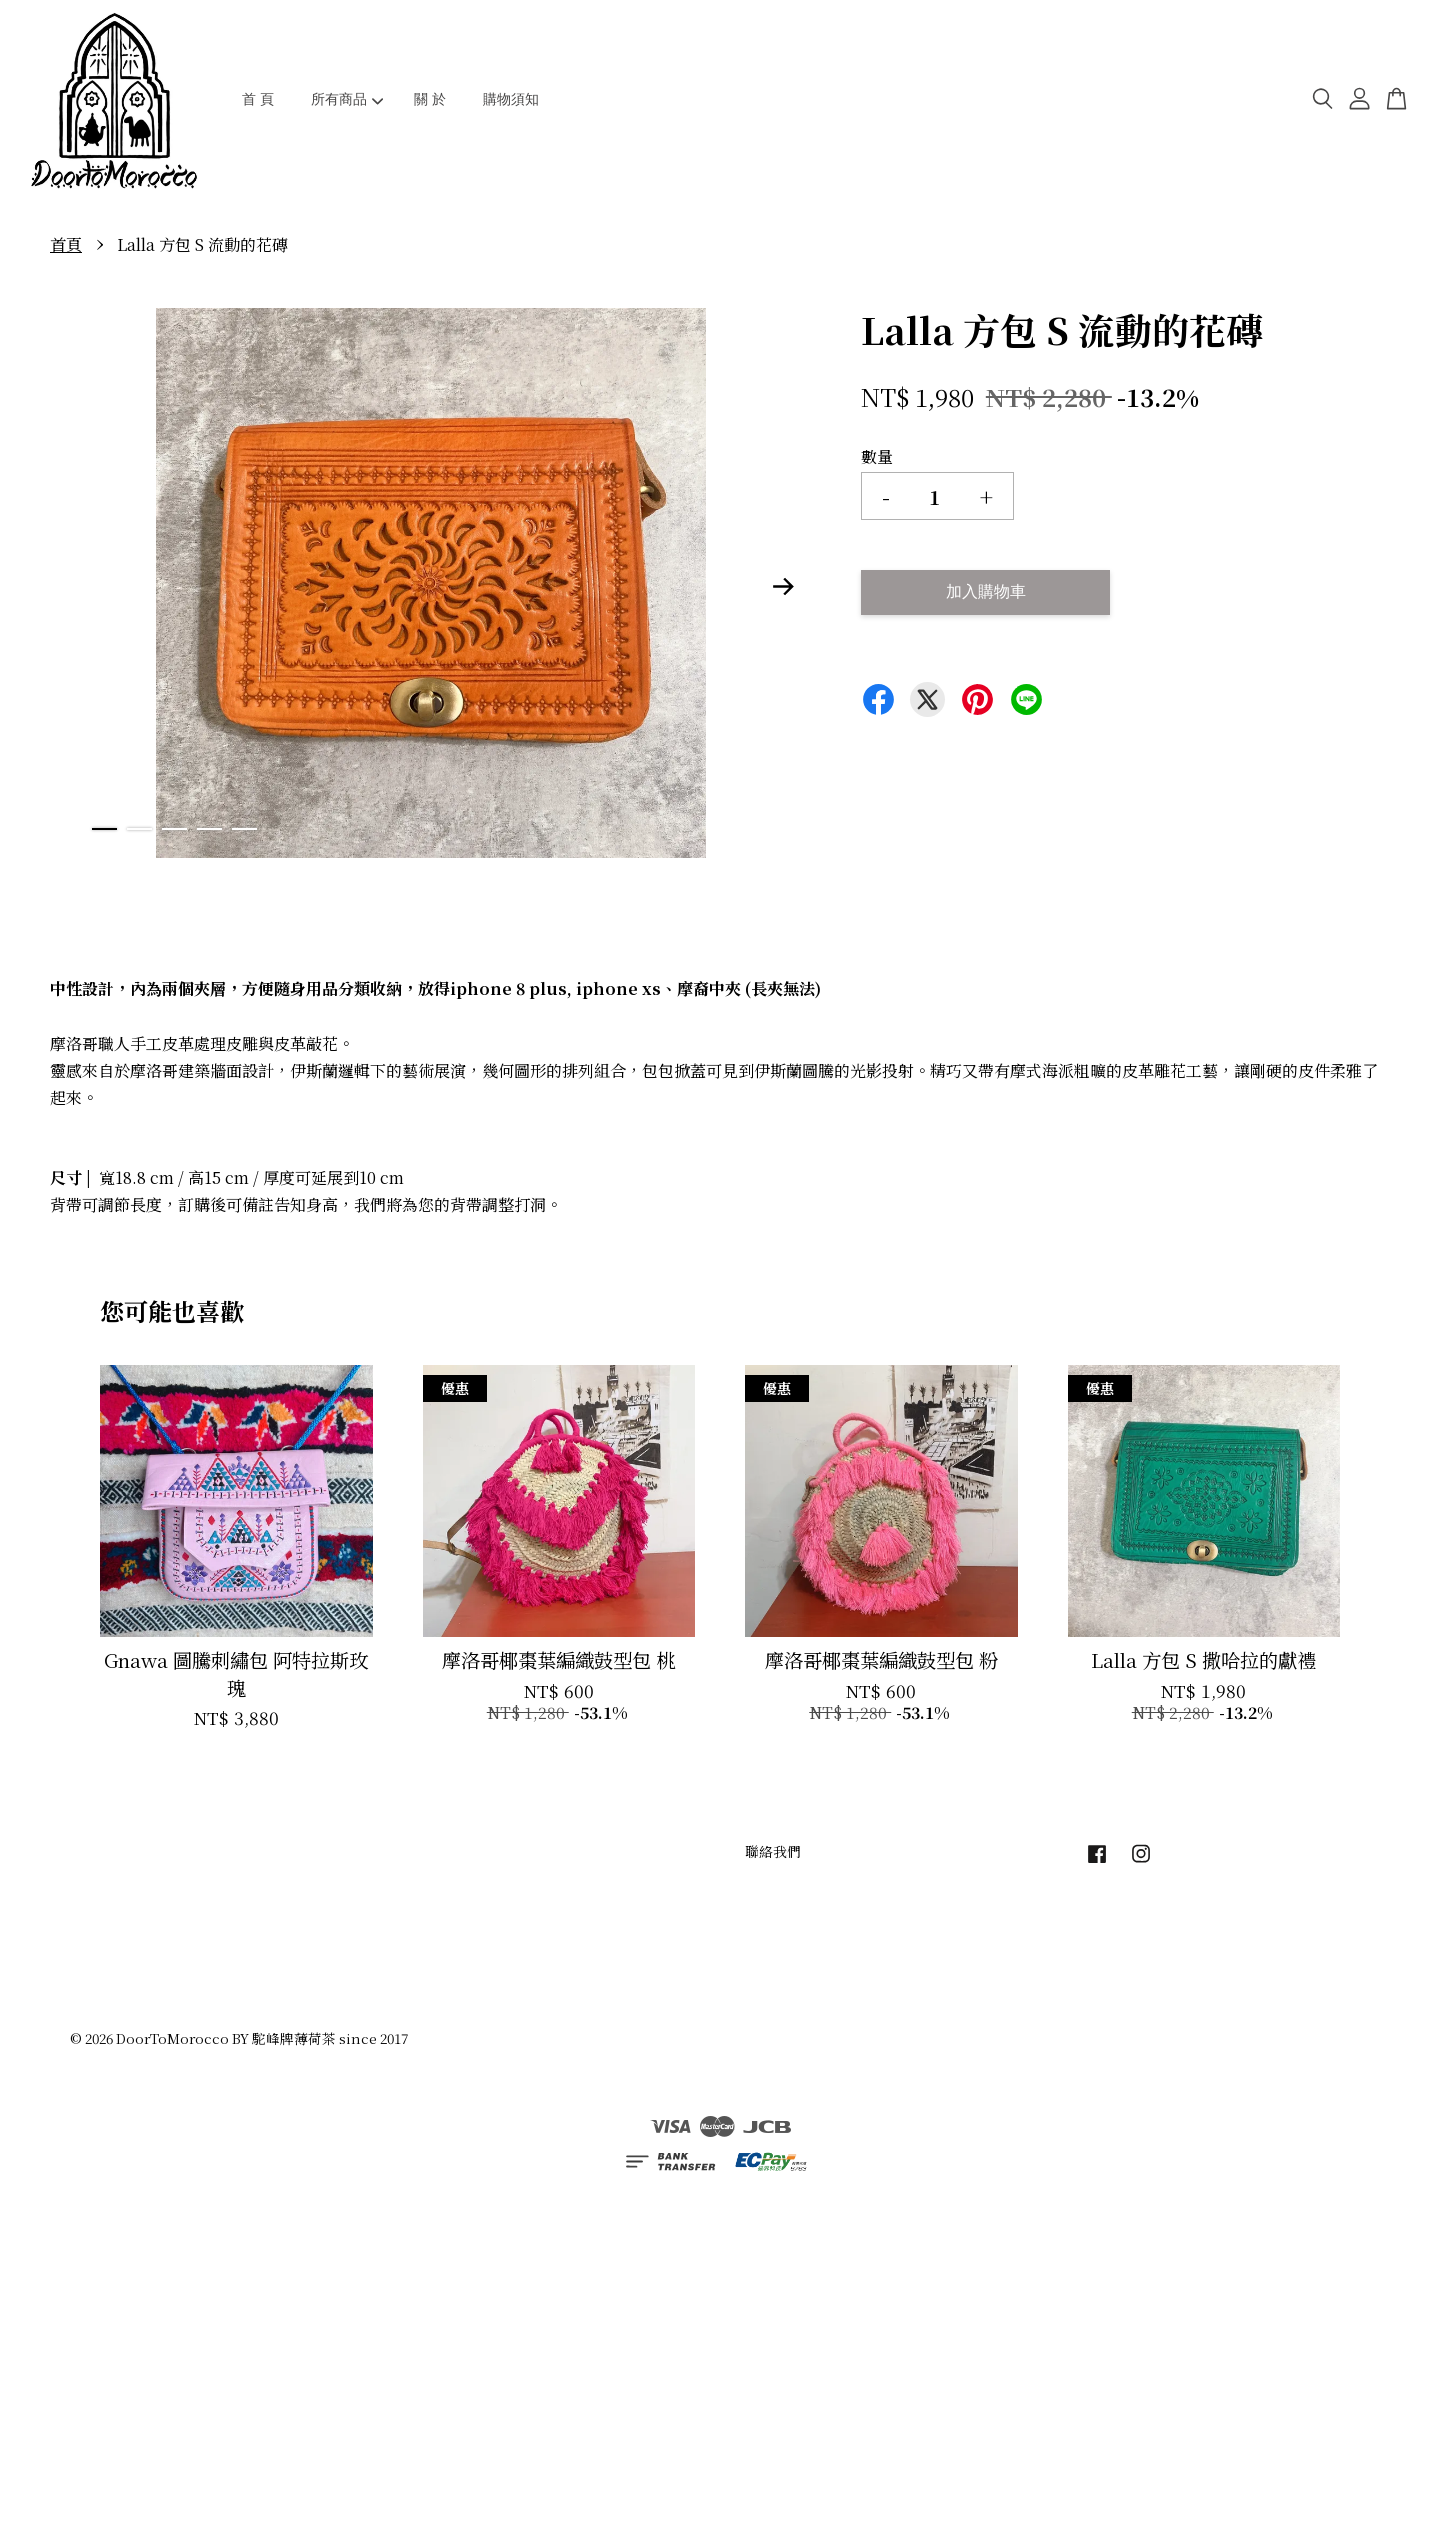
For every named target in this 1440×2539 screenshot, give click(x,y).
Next (784, 587)
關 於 (430, 99)
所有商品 (347, 99)
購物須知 (511, 99)
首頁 (66, 244)
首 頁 (258, 99)
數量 (877, 456)
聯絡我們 (773, 1851)
